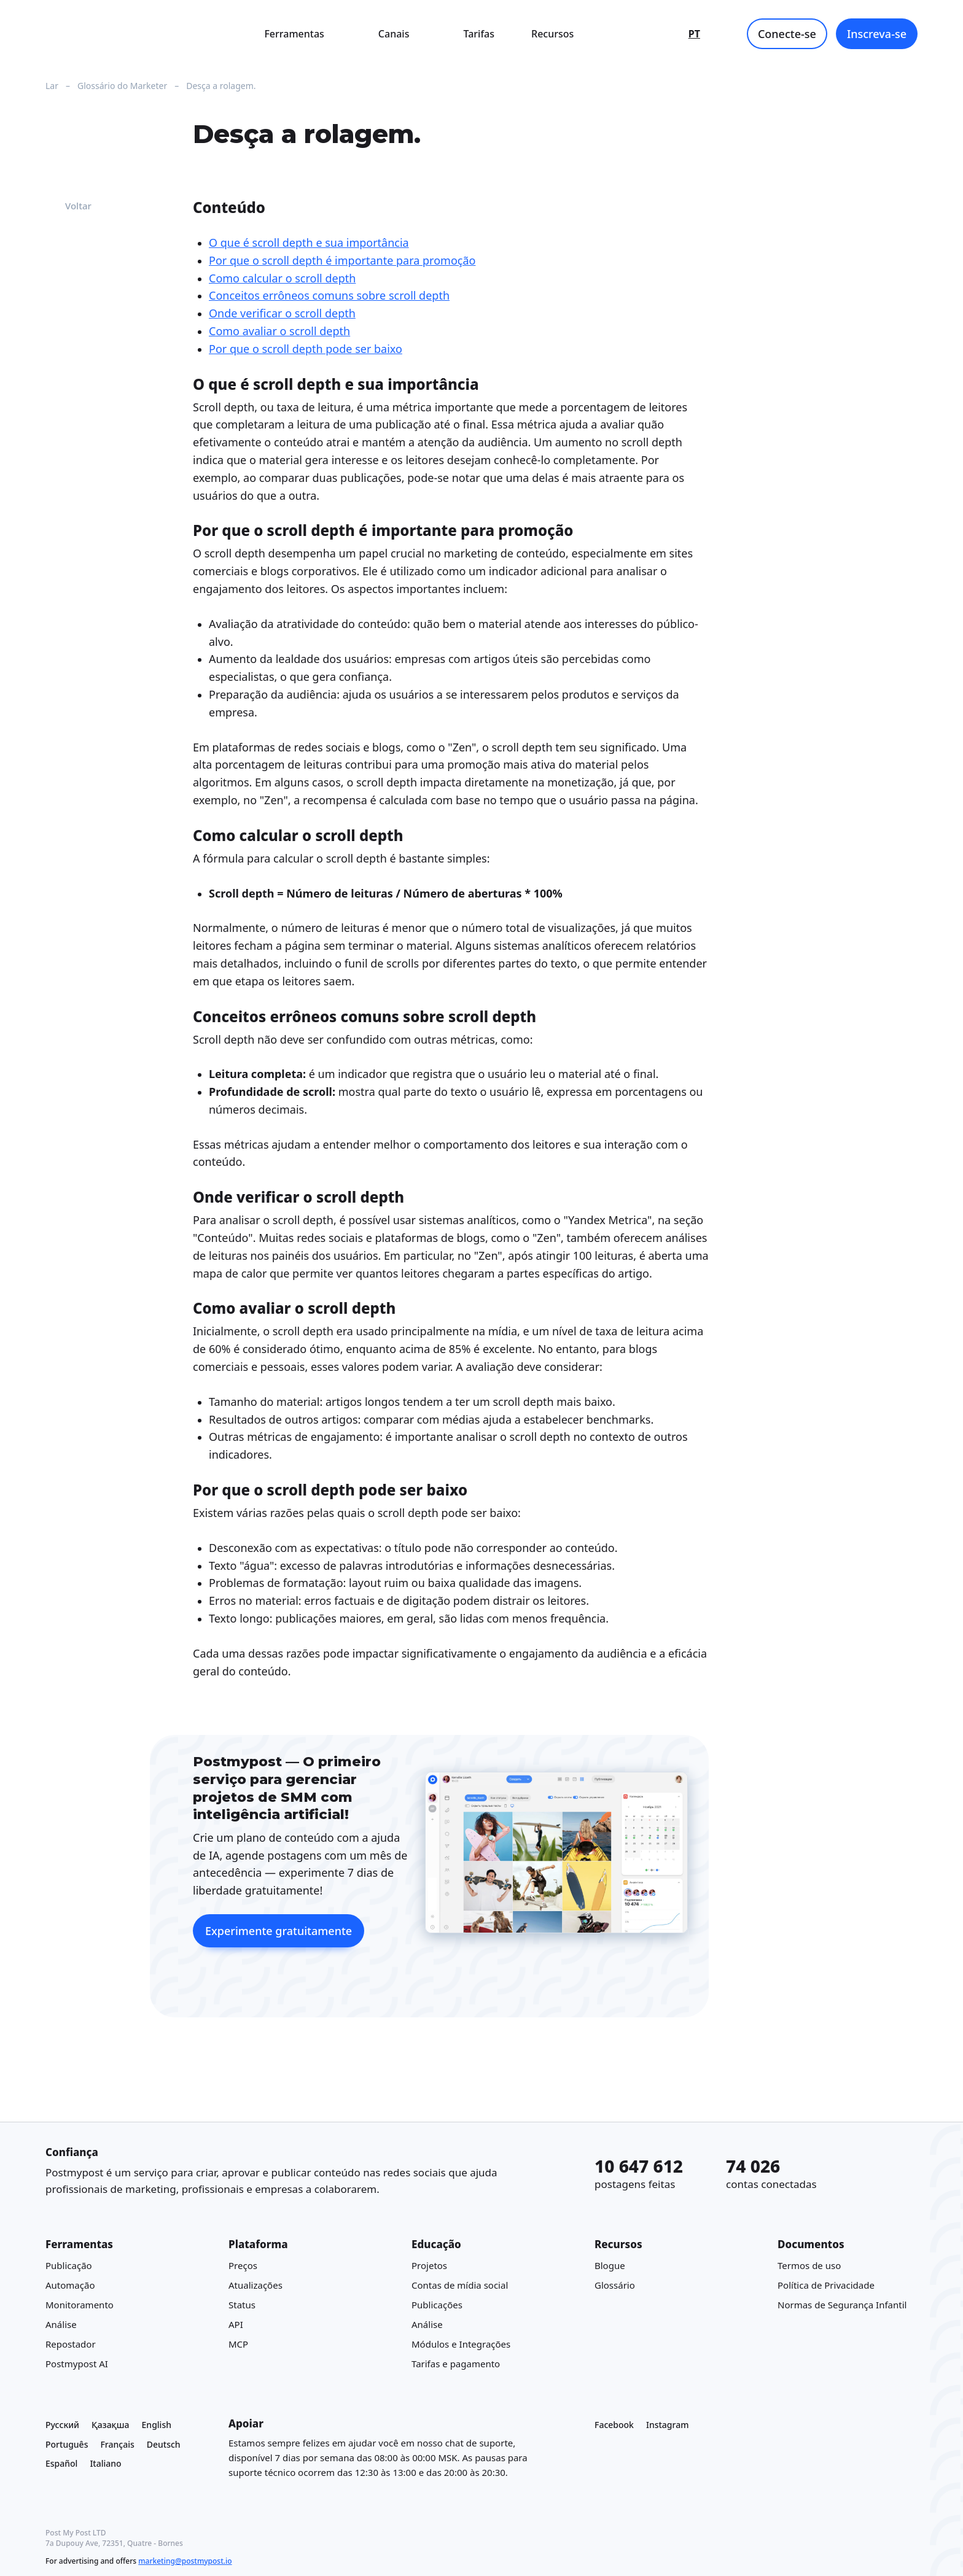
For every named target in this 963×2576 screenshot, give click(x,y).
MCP (238, 2344)
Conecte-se (787, 33)
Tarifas (478, 34)
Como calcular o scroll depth (282, 278)
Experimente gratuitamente (278, 1930)
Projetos (429, 2265)
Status (241, 2305)
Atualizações (255, 2285)
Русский (62, 2425)
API (235, 2324)
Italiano (105, 2463)
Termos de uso (809, 2265)
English (156, 2425)
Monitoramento (79, 2305)
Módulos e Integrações (460, 2344)
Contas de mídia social (459, 2285)
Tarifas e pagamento (455, 2363)
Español (61, 2463)
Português (66, 2444)
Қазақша (111, 2425)
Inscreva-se (876, 33)
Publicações (436, 2305)
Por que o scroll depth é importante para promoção (342, 260)
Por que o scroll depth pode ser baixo (305, 348)
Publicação (68, 2265)
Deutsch (164, 2444)
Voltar (68, 205)
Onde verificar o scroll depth (282, 313)
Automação (70, 2285)
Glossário (615, 2285)
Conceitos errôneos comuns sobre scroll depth (329, 296)
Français (117, 2444)
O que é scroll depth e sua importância (309, 242)
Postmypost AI (76, 2363)
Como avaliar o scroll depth (279, 331)
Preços (242, 2265)
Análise (61, 2324)
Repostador (70, 2344)
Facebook (614, 2425)
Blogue (610, 2265)
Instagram (667, 2425)
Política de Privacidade (826, 2285)
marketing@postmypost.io (185, 2561)
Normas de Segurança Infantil (842, 2305)
